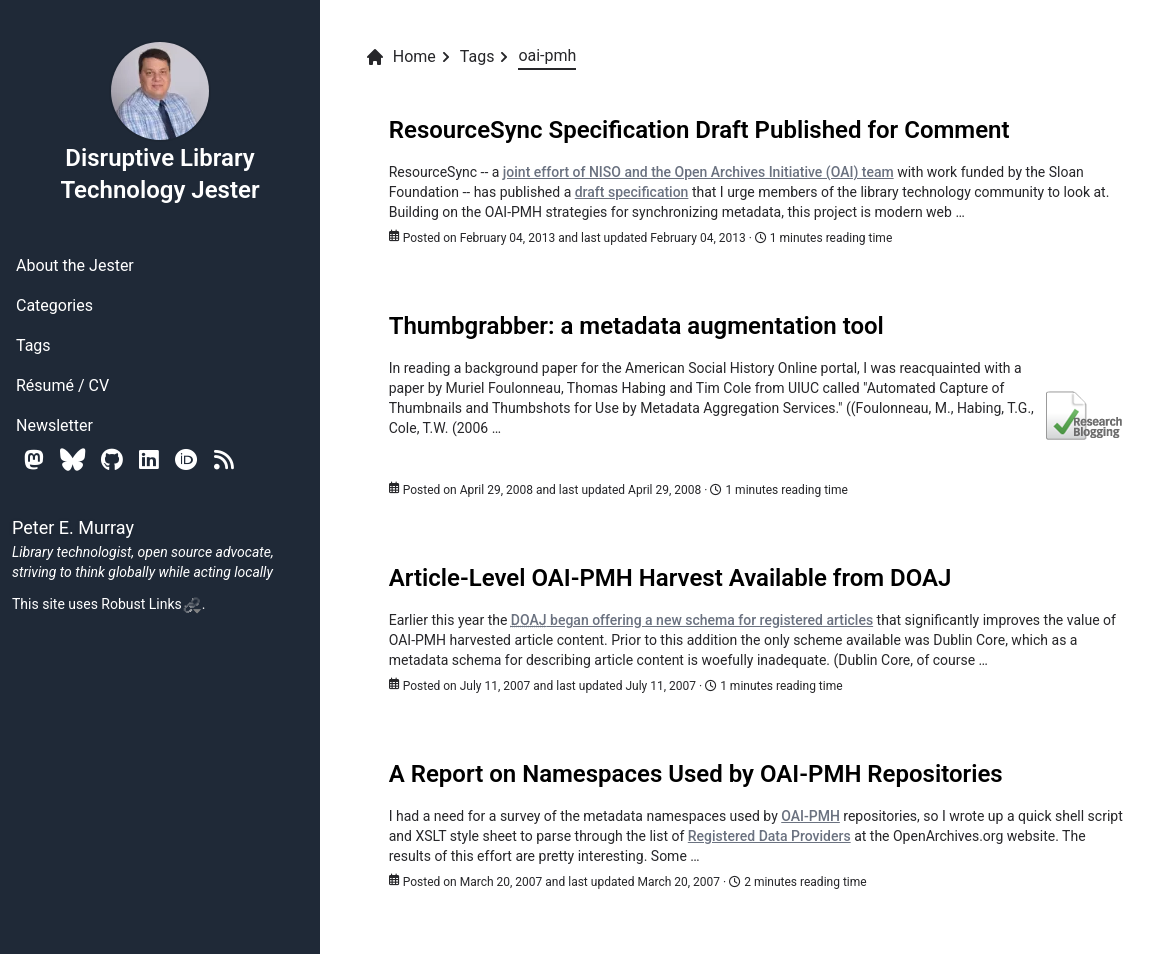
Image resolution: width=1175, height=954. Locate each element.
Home (400, 57)
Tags (33, 345)
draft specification (632, 192)
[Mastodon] (34, 459)
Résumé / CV (62, 385)
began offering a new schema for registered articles (692, 620)
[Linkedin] (149, 459)
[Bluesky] (72, 459)
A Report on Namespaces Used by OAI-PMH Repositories (696, 774)
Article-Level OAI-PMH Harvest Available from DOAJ (670, 578)
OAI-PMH (810, 816)
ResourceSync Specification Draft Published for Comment (699, 130)
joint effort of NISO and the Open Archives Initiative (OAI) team (698, 172)
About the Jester (75, 265)
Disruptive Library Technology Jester (159, 122)
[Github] (112, 459)
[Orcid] (186, 459)
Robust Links (151, 604)
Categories (54, 305)
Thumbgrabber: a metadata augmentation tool (636, 326)
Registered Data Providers (769, 836)
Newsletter (54, 425)
